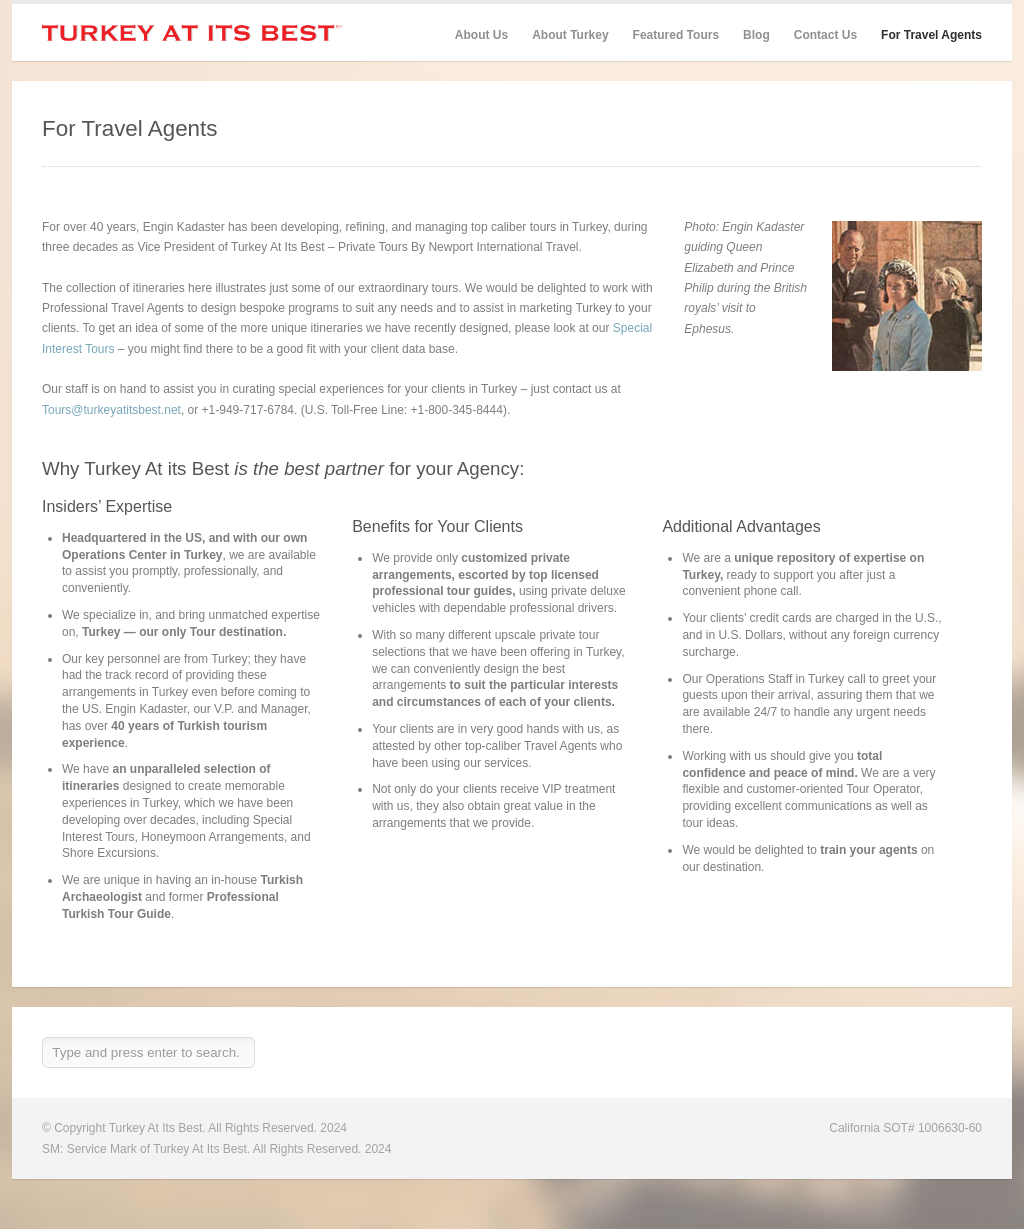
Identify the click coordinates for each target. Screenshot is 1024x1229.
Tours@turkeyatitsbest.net (111, 410)
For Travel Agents (931, 35)
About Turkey (570, 35)
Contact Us (825, 35)
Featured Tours (676, 35)
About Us (481, 35)
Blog (756, 35)
